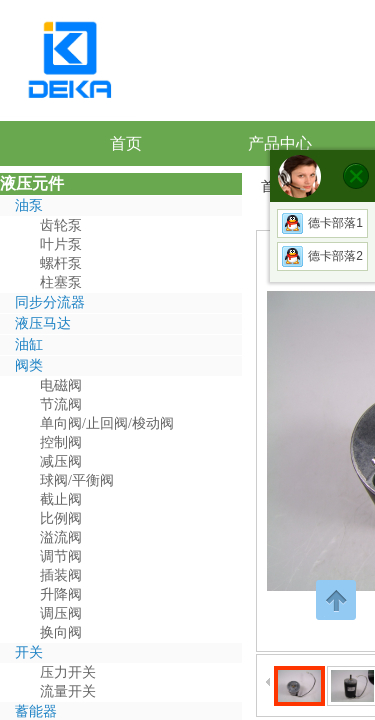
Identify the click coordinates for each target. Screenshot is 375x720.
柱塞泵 (61, 282)
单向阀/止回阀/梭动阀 (107, 423)
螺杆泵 (61, 263)
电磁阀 (61, 385)
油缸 (29, 344)
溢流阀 (61, 537)
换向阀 (61, 632)
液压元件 (32, 183)
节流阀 (61, 404)
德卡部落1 (322, 223)
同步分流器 (50, 302)
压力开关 (68, 672)
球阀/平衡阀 (77, 480)
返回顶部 (336, 600)
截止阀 (61, 499)
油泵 (29, 205)
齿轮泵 (61, 225)
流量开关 (68, 691)
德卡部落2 (322, 256)
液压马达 (43, 323)
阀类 (29, 365)
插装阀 (61, 575)
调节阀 (61, 556)
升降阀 (61, 594)
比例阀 (61, 518)
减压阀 (61, 461)
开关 (29, 652)
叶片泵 (61, 244)
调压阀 (61, 613)
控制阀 (61, 442)
